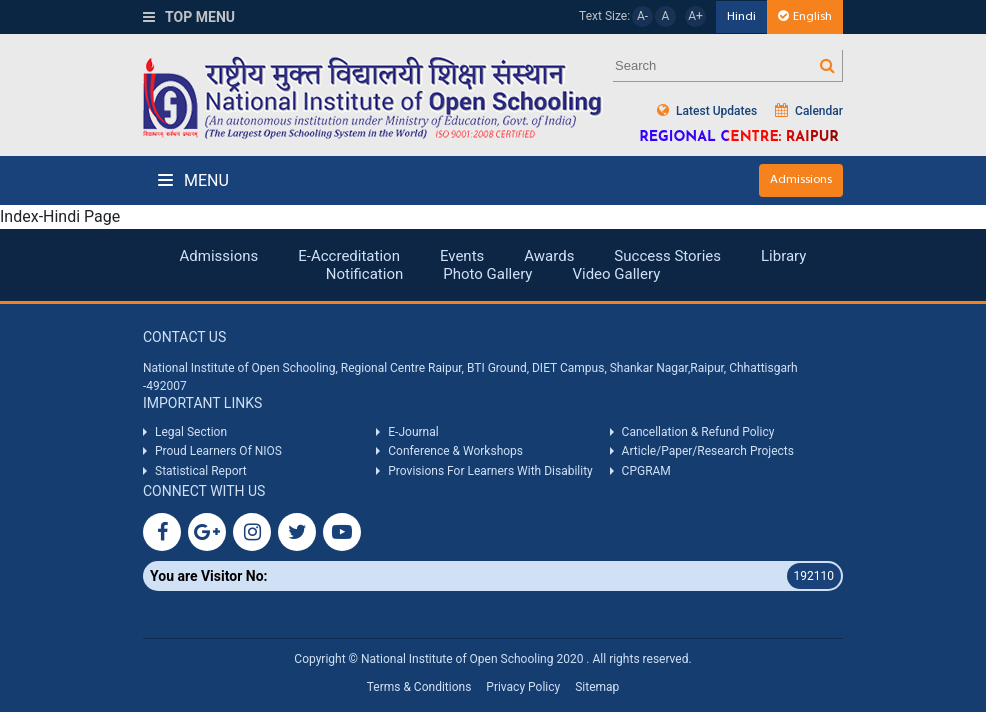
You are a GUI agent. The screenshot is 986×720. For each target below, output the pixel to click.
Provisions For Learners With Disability (490, 471)
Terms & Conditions (419, 687)
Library (783, 256)
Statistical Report (201, 471)
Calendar (809, 110)
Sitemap (597, 687)
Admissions (801, 179)
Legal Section (191, 432)
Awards (549, 256)
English (805, 16)
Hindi (741, 16)
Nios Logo (373, 97)
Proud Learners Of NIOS (218, 451)
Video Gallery (616, 274)
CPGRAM (648, 471)
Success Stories (667, 256)
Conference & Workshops (455, 451)
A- (642, 16)
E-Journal (413, 432)
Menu (193, 180)
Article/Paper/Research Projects (708, 451)
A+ (695, 16)
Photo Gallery (487, 274)
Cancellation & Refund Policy (698, 432)
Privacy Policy (523, 687)
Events (462, 256)
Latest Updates (707, 110)
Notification (365, 274)
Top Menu (189, 17)
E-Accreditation (349, 256)
